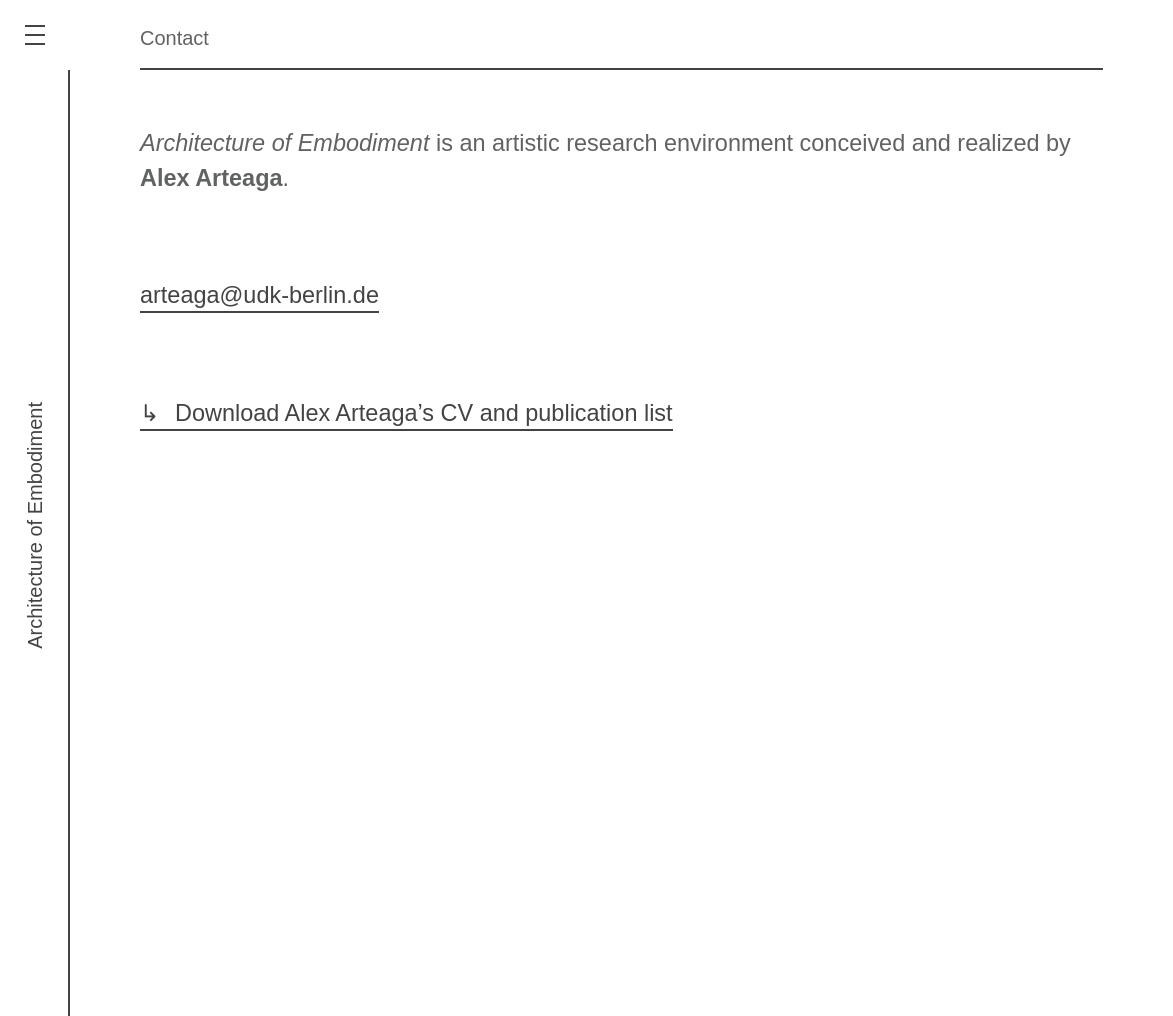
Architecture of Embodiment (35, 525)
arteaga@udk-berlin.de (259, 295)
